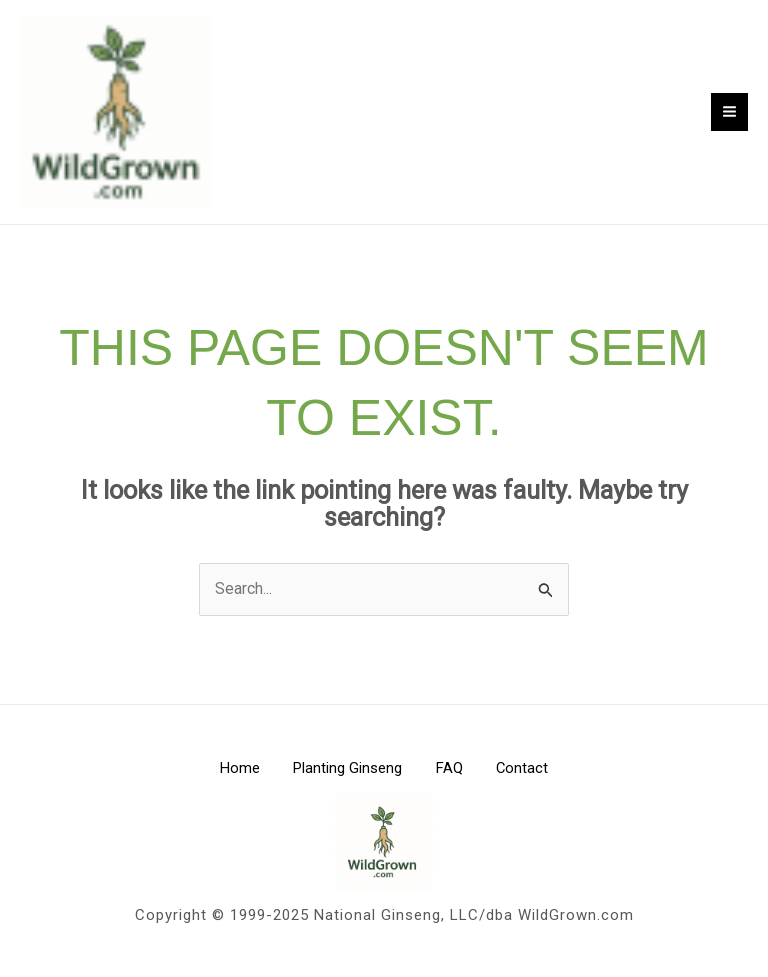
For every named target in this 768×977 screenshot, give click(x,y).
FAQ (452, 777)
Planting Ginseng (344, 777)
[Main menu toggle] (729, 115)
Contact (532, 777)
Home (230, 777)
